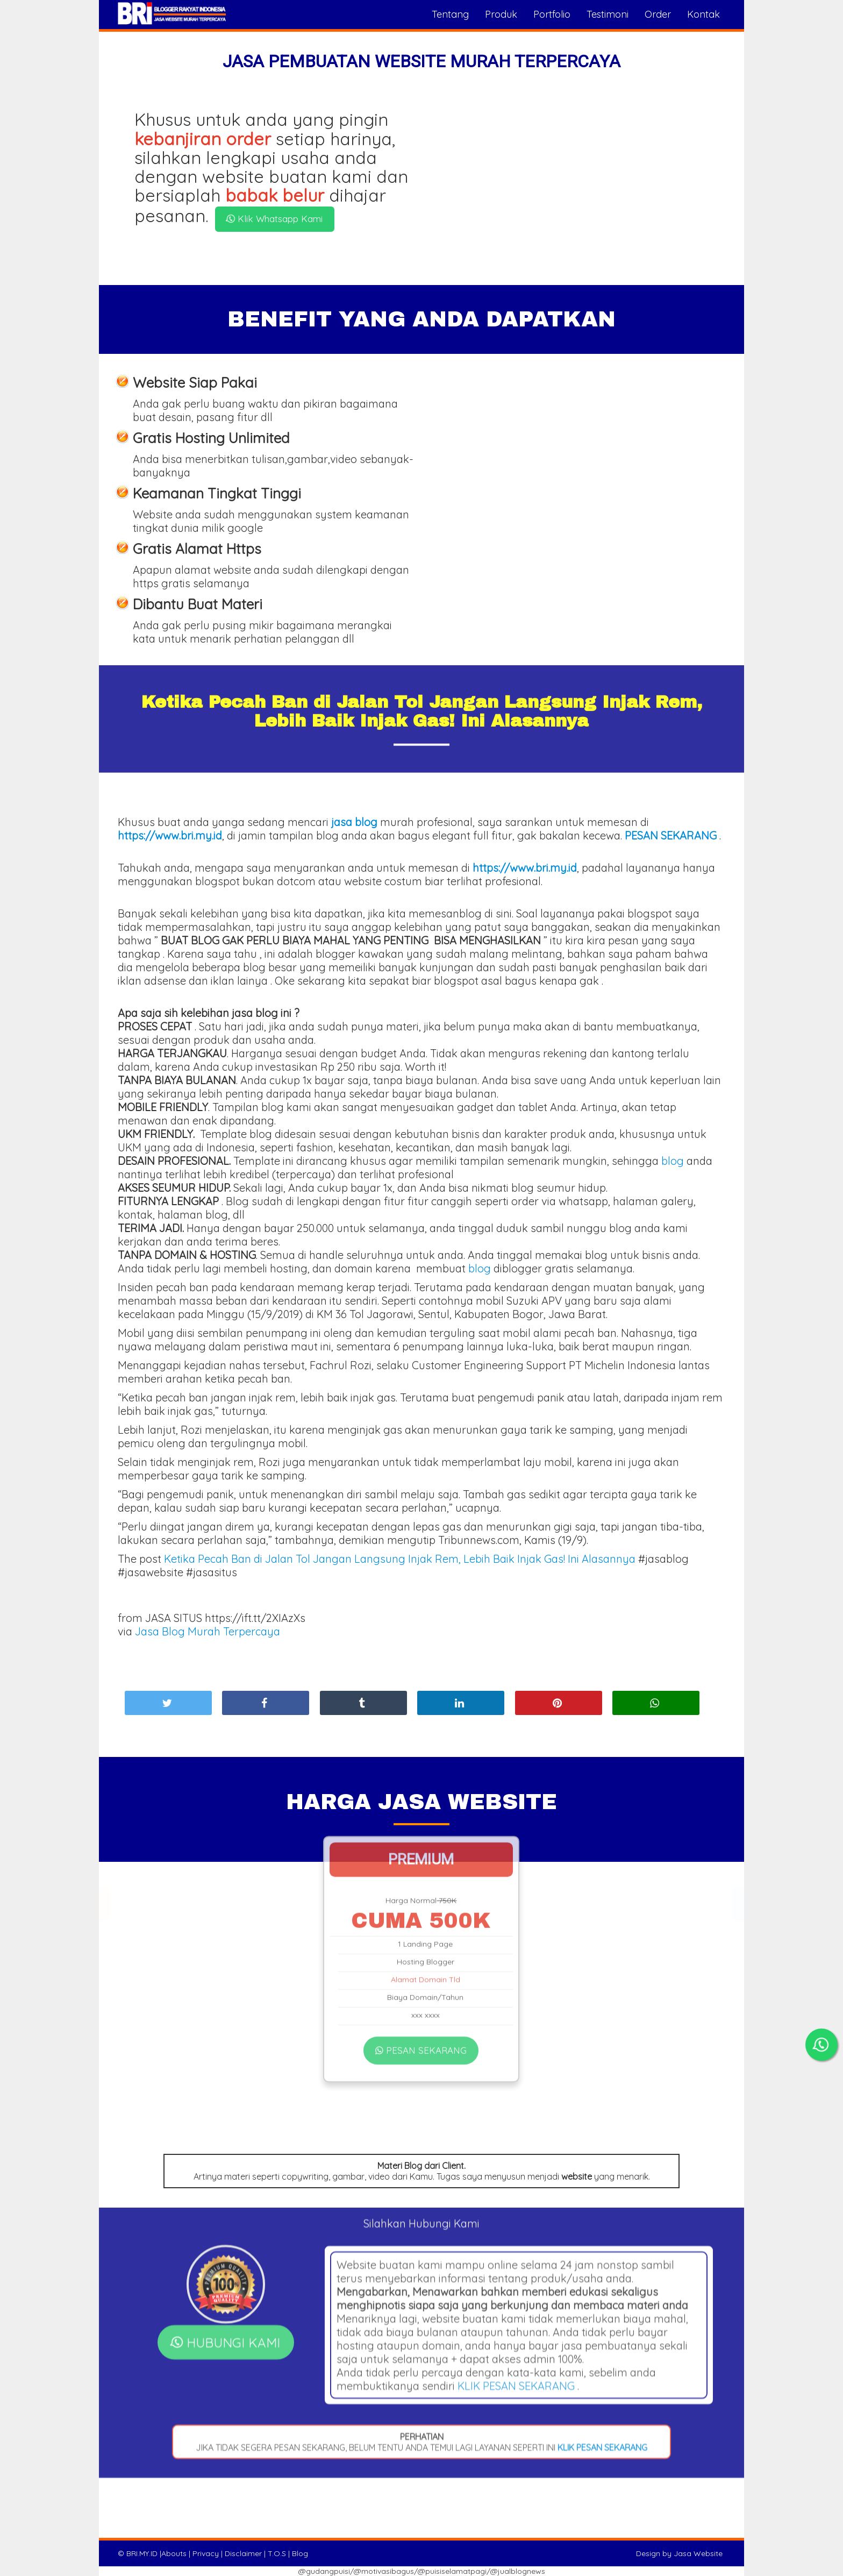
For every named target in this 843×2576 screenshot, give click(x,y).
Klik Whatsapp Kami (274, 219)
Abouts (174, 2553)
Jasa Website (698, 2553)
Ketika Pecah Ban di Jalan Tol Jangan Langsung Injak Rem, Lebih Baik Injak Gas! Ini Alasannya (399, 1558)
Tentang (450, 14)
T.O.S (277, 2553)
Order (658, 14)
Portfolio (551, 14)
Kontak (703, 14)
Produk (501, 14)
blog (672, 1161)
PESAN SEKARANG (421, 1940)
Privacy (205, 2553)
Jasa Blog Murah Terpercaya (207, 1631)
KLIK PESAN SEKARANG (516, 2238)
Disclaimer (243, 2553)
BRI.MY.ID (142, 2553)
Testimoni (607, 14)
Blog (300, 2553)
